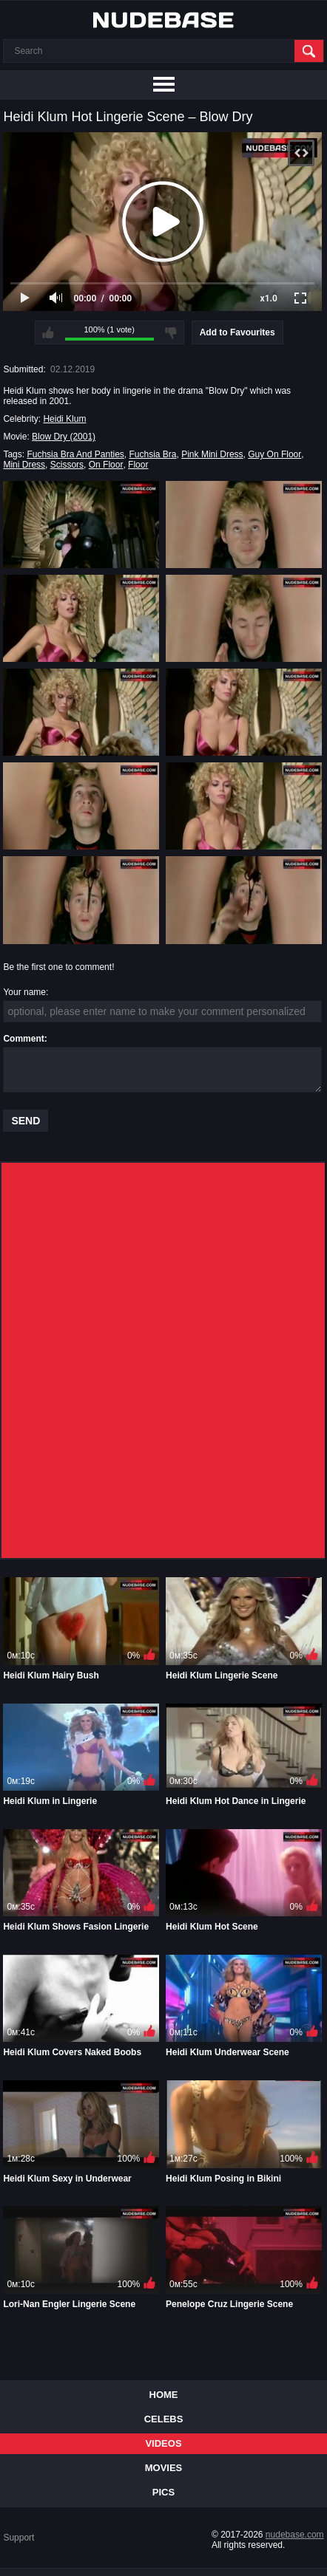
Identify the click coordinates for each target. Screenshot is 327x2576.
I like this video (48, 332)
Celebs (163, 2419)
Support (18, 2537)
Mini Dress (24, 464)
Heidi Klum (64, 419)
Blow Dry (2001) (63, 436)
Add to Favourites (237, 332)
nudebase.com (295, 2534)
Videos (163, 2443)
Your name (24, 992)
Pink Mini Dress (212, 454)
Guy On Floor (274, 454)
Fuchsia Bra (153, 454)
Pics (163, 2492)
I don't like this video (170, 332)
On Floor (106, 464)
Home (163, 2394)
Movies (164, 2467)
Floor (138, 464)
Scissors (67, 464)
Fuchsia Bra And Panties (75, 454)
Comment (23, 1039)
